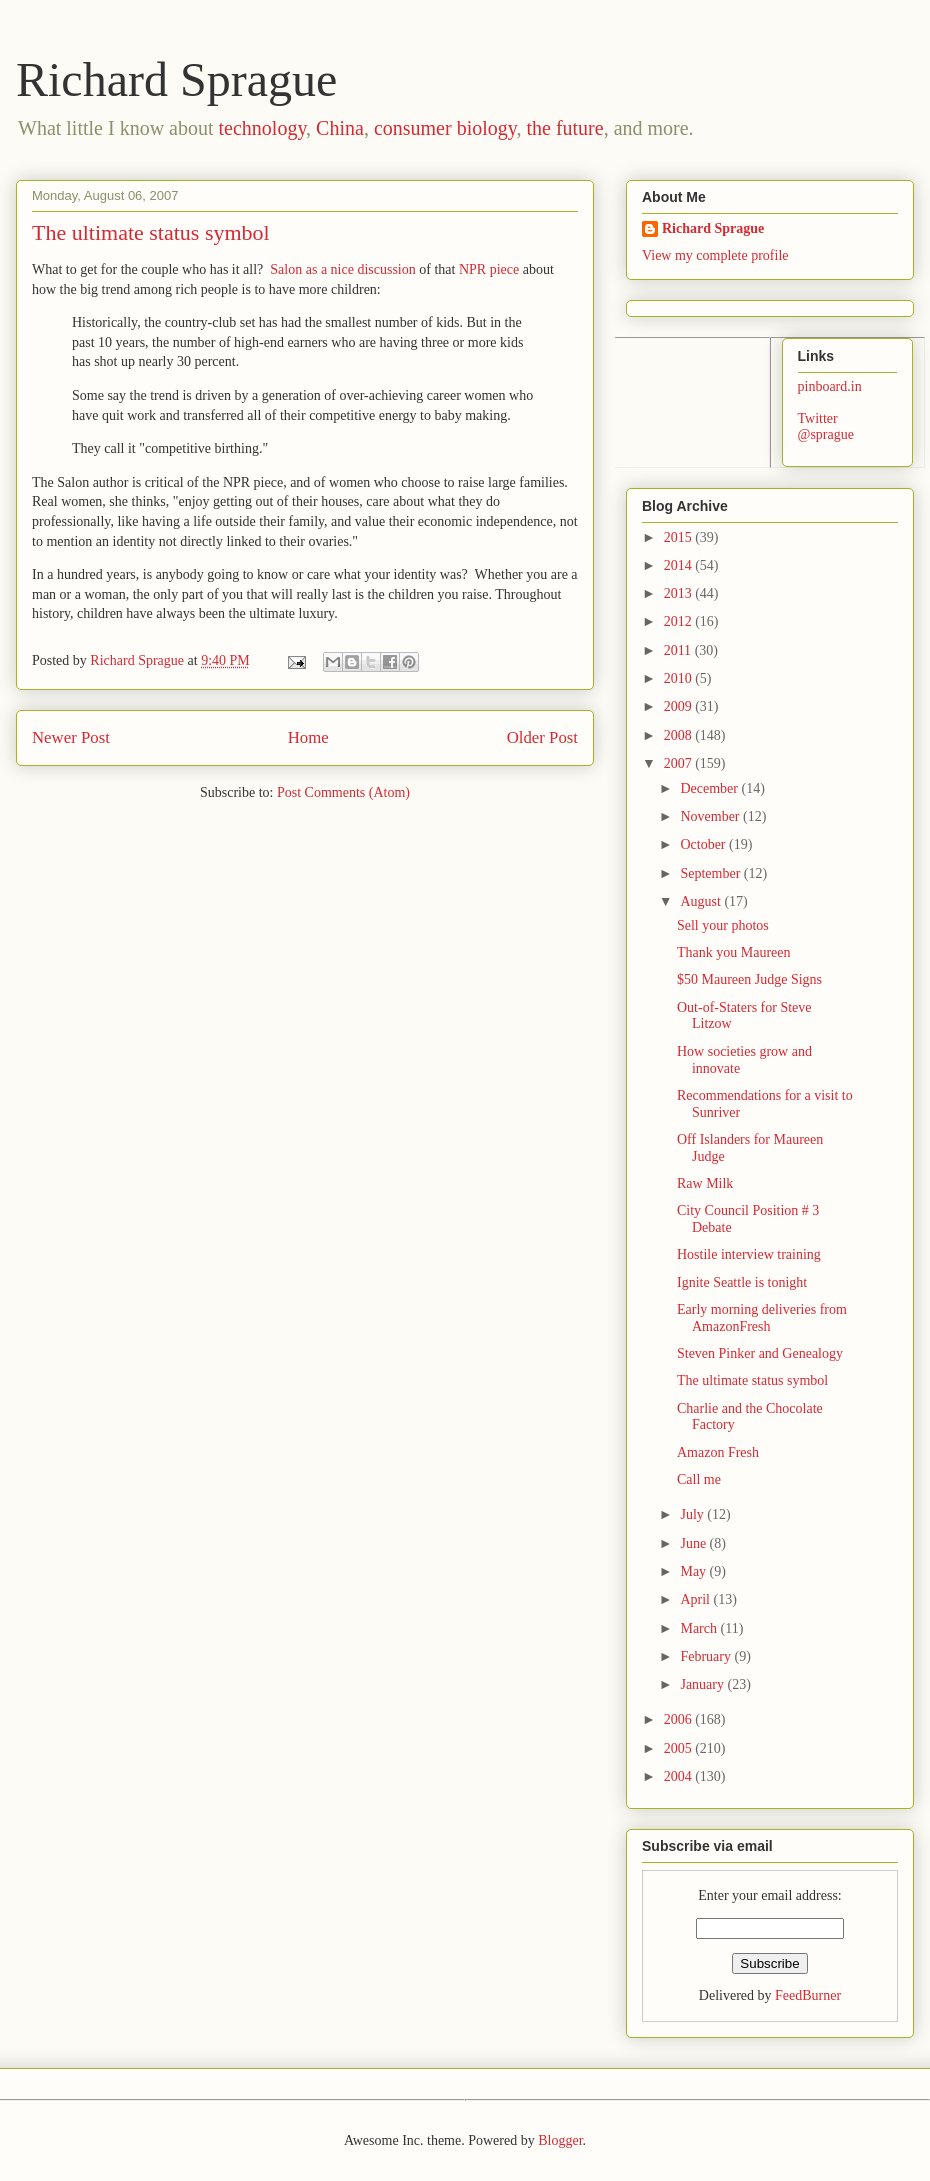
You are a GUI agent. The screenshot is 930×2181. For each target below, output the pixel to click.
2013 (680, 593)
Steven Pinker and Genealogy (760, 1353)
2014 (680, 565)
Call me (699, 1479)
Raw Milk (705, 1183)
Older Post (542, 737)
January (703, 1684)
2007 (680, 763)
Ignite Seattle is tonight (742, 1282)
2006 (680, 1719)
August (702, 901)
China (340, 128)
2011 (679, 650)
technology (263, 128)
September (711, 873)
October (704, 844)
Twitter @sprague (826, 427)
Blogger (560, 2140)
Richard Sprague (176, 79)
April (696, 1599)
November (711, 816)
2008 (680, 735)
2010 (680, 678)
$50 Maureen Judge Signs (749, 979)
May (694, 1571)
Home (308, 737)
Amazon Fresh (718, 1452)
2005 (680, 1748)
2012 (680, 621)
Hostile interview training (749, 1254)
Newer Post (71, 737)
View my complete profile (715, 255)
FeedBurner (808, 1995)
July (693, 1514)
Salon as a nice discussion (342, 269)
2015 (680, 537)
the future (564, 128)
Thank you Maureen (734, 952)
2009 (680, 706)
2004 (680, 1776)
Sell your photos (723, 925)
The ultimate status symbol (752, 1380)
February (707, 1656)
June (694, 1543)
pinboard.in (830, 386)
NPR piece (489, 269)
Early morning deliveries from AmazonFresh (762, 1318)
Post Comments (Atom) (343, 792)
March (700, 1628)
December (710, 788)
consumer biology (445, 128)
